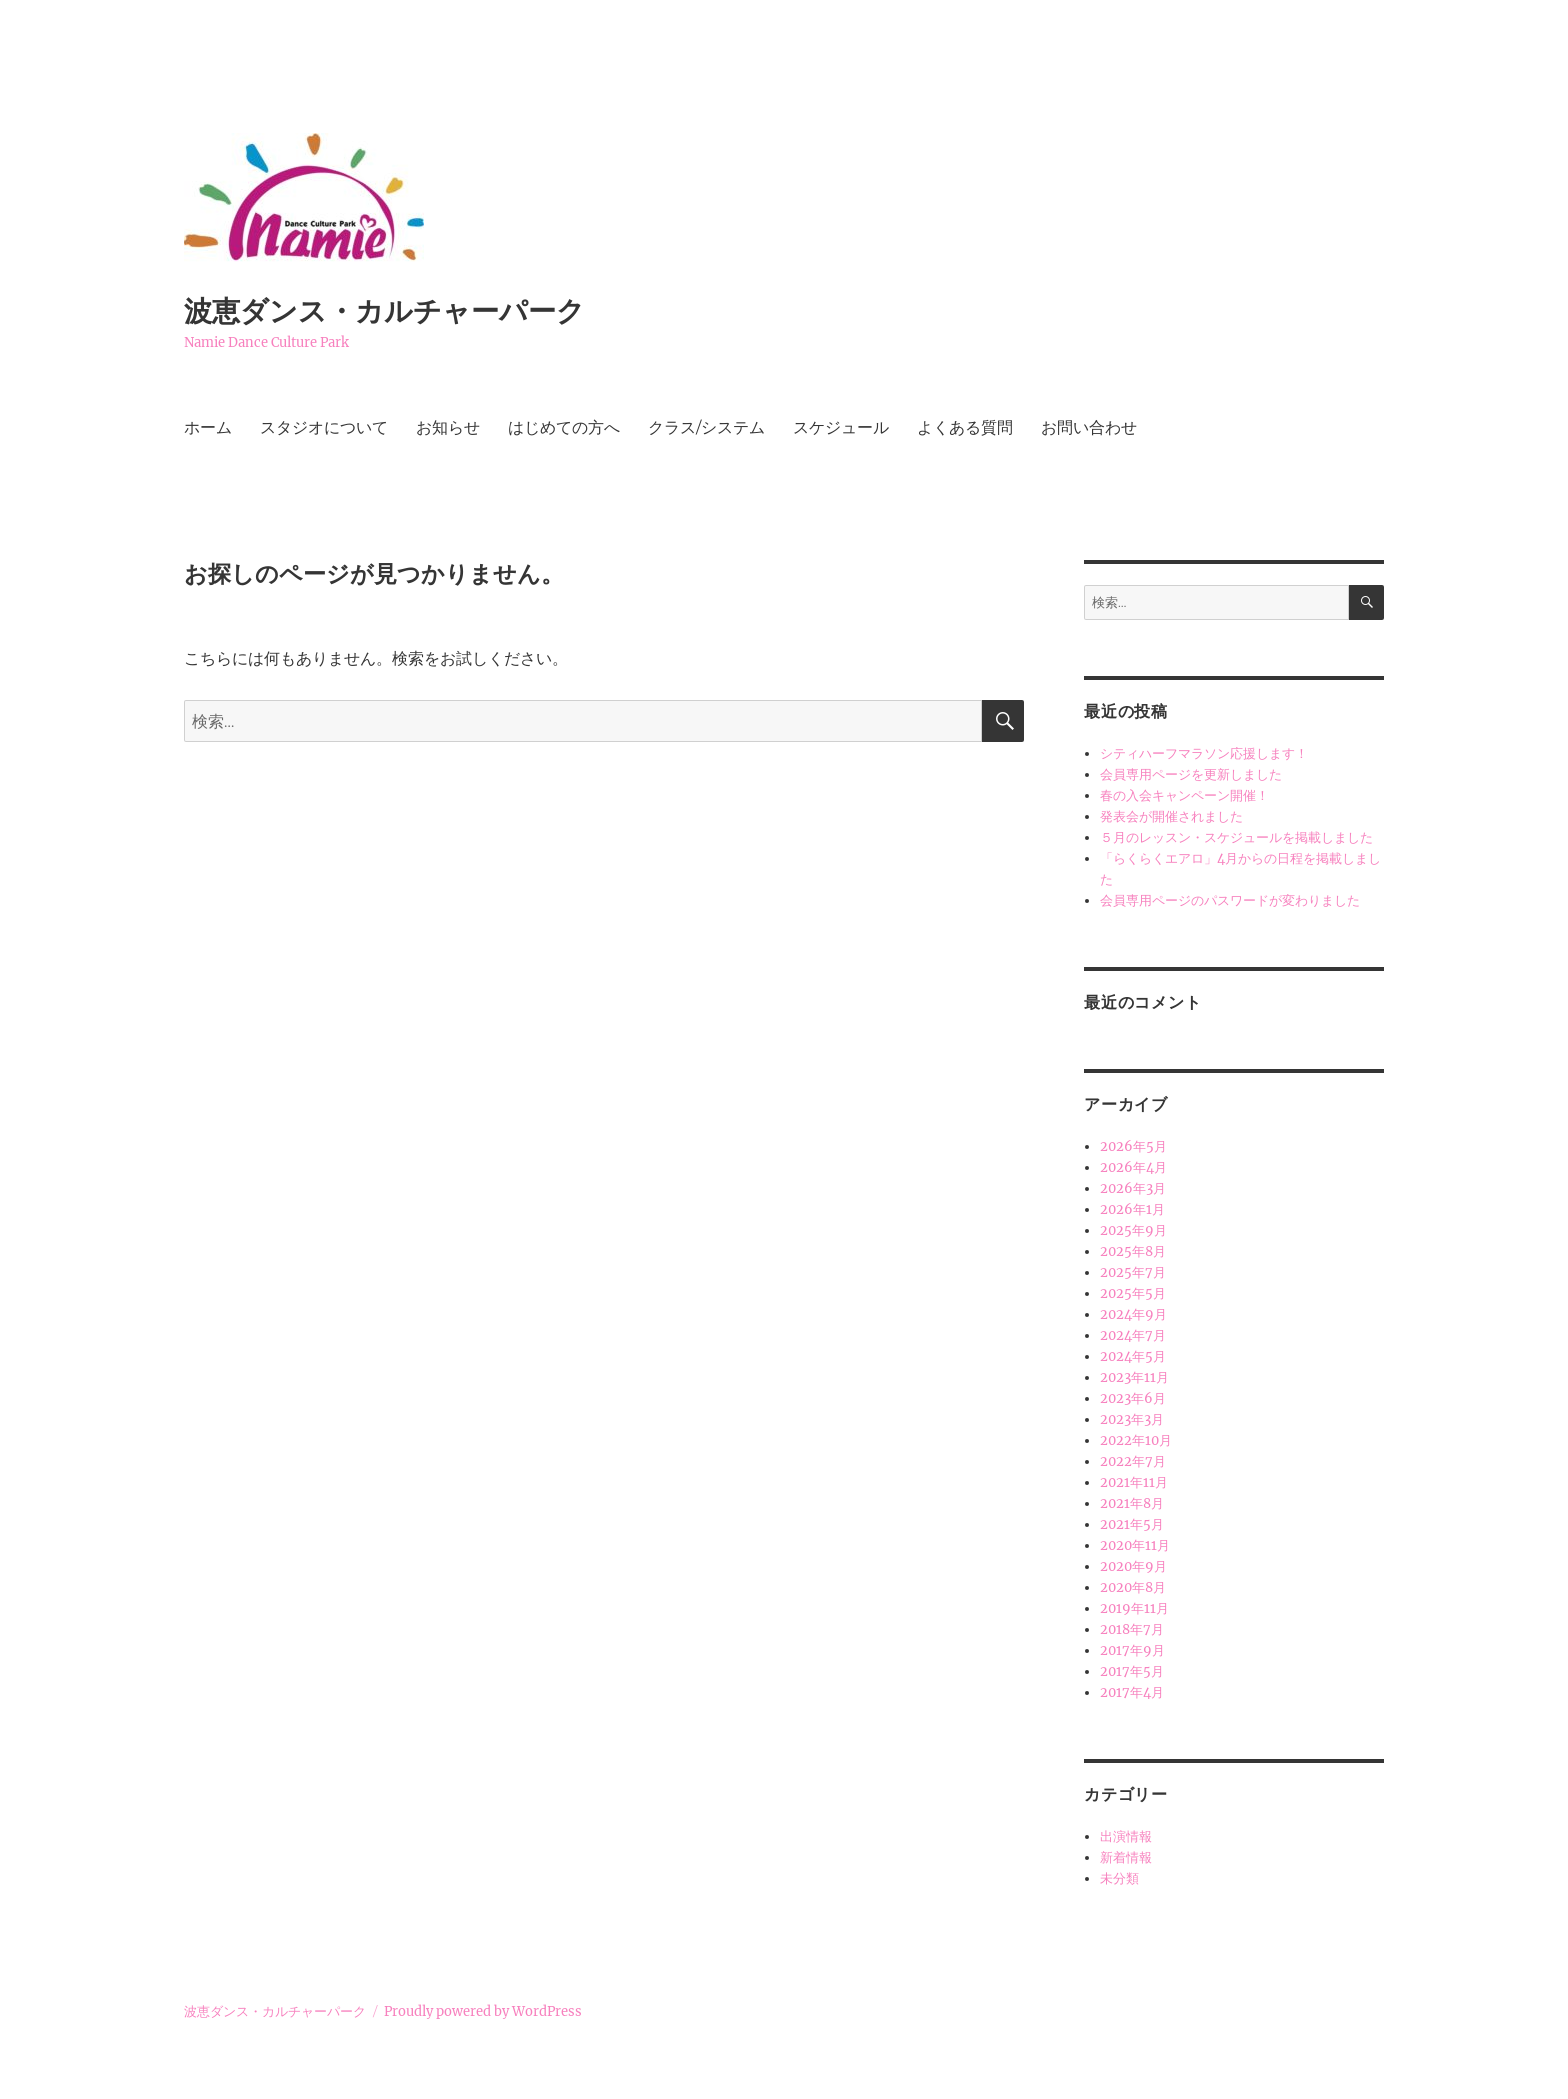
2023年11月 (1134, 1377)
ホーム (208, 427)
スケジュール (841, 427)
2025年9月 (1133, 1230)
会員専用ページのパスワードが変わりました (1230, 900)
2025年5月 (1133, 1293)
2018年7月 (1132, 1629)
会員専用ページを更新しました (1191, 774)
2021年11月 (1134, 1482)
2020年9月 (1133, 1566)
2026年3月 (1133, 1188)
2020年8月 (1133, 1587)
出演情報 (1126, 1836)
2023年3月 (1132, 1419)
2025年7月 (1133, 1272)
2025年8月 (1133, 1251)
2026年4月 (1133, 1167)
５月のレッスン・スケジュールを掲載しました (1236, 837)
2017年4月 (1132, 1692)
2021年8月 (1132, 1503)
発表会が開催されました (1171, 816)
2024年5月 (1133, 1356)
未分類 (1119, 1878)
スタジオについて (324, 427)
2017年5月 (1132, 1671)
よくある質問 (965, 427)
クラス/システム (706, 427)
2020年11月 (1135, 1545)
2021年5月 (1132, 1524)
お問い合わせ (1089, 427)
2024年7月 (1133, 1335)
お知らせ (448, 427)
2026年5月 (1133, 1146)
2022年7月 (1133, 1461)
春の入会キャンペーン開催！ (1184, 795)
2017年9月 (1132, 1650)
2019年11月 (1134, 1608)
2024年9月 (1133, 1314)
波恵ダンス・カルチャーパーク (384, 311)
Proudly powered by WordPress (483, 2011)
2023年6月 (1133, 1398)
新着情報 (1126, 1857)
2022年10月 (1136, 1440)
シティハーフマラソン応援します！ (1204, 753)
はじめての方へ (564, 427)
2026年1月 (1132, 1209)
